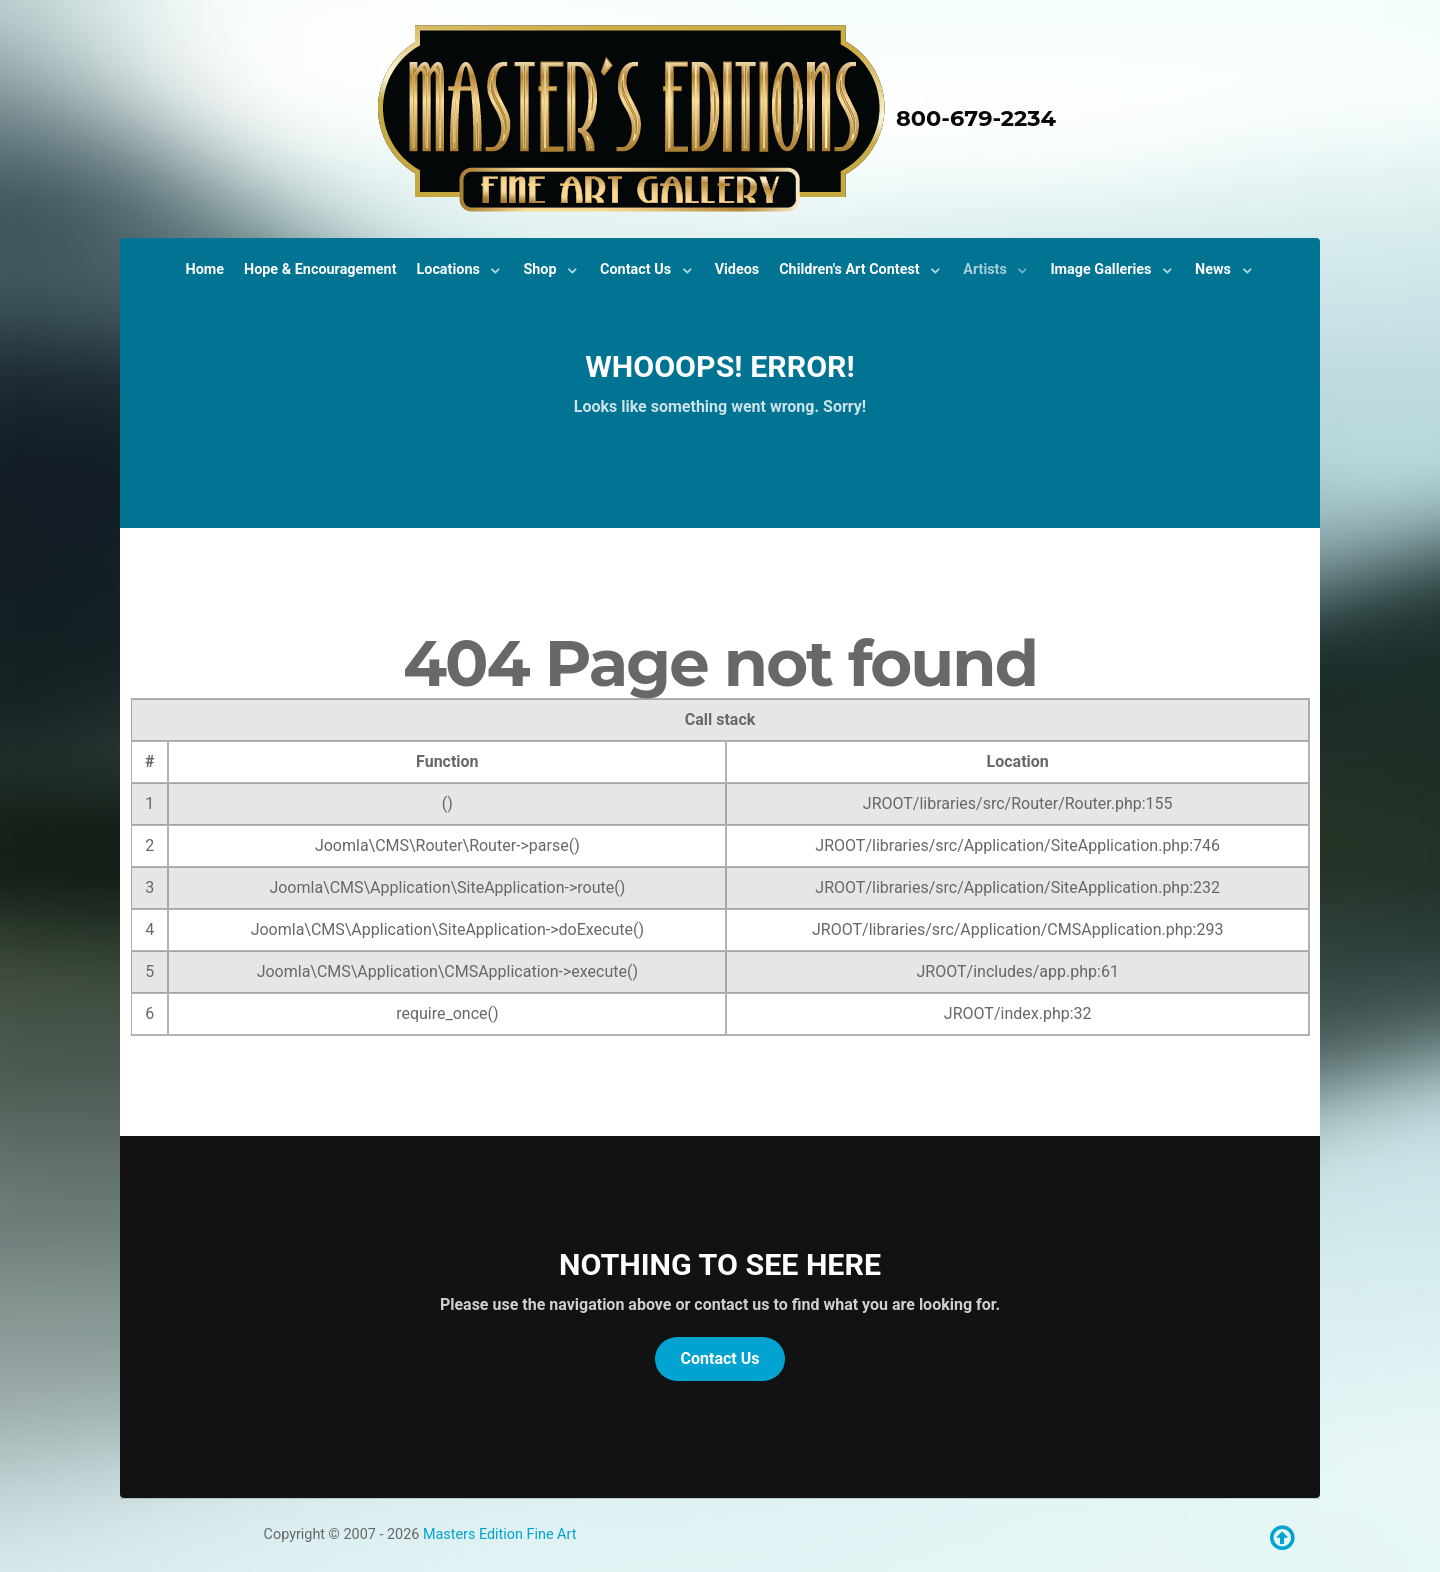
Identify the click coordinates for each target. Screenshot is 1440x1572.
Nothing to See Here (720, 1264)
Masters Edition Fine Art (500, 1534)
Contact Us (720, 1358)
